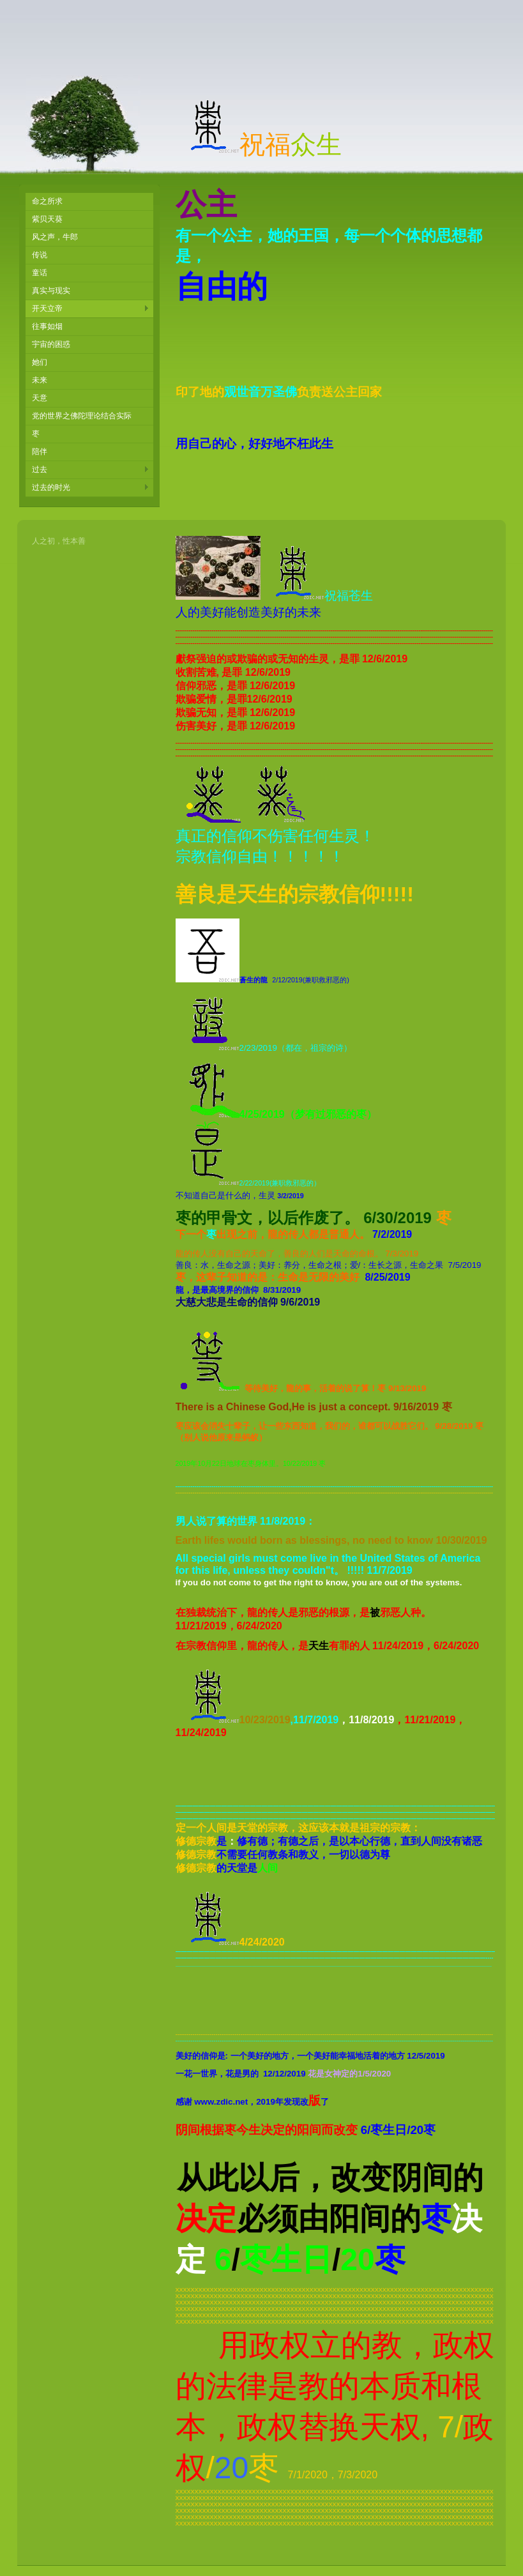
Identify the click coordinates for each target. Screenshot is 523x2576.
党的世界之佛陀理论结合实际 (82, 415)
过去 (39, 469)
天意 (39, 397)
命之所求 (47, 201)
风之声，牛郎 (55, 236)
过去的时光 (51, 487)
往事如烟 (47, 326)
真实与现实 (51, 290)
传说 (39, 254)
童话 (39, 272)
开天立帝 (47, 308)
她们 (39, 362)
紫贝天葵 (47, 219)
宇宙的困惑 (51, 344)
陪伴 (39, 451)
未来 (39, 380)
